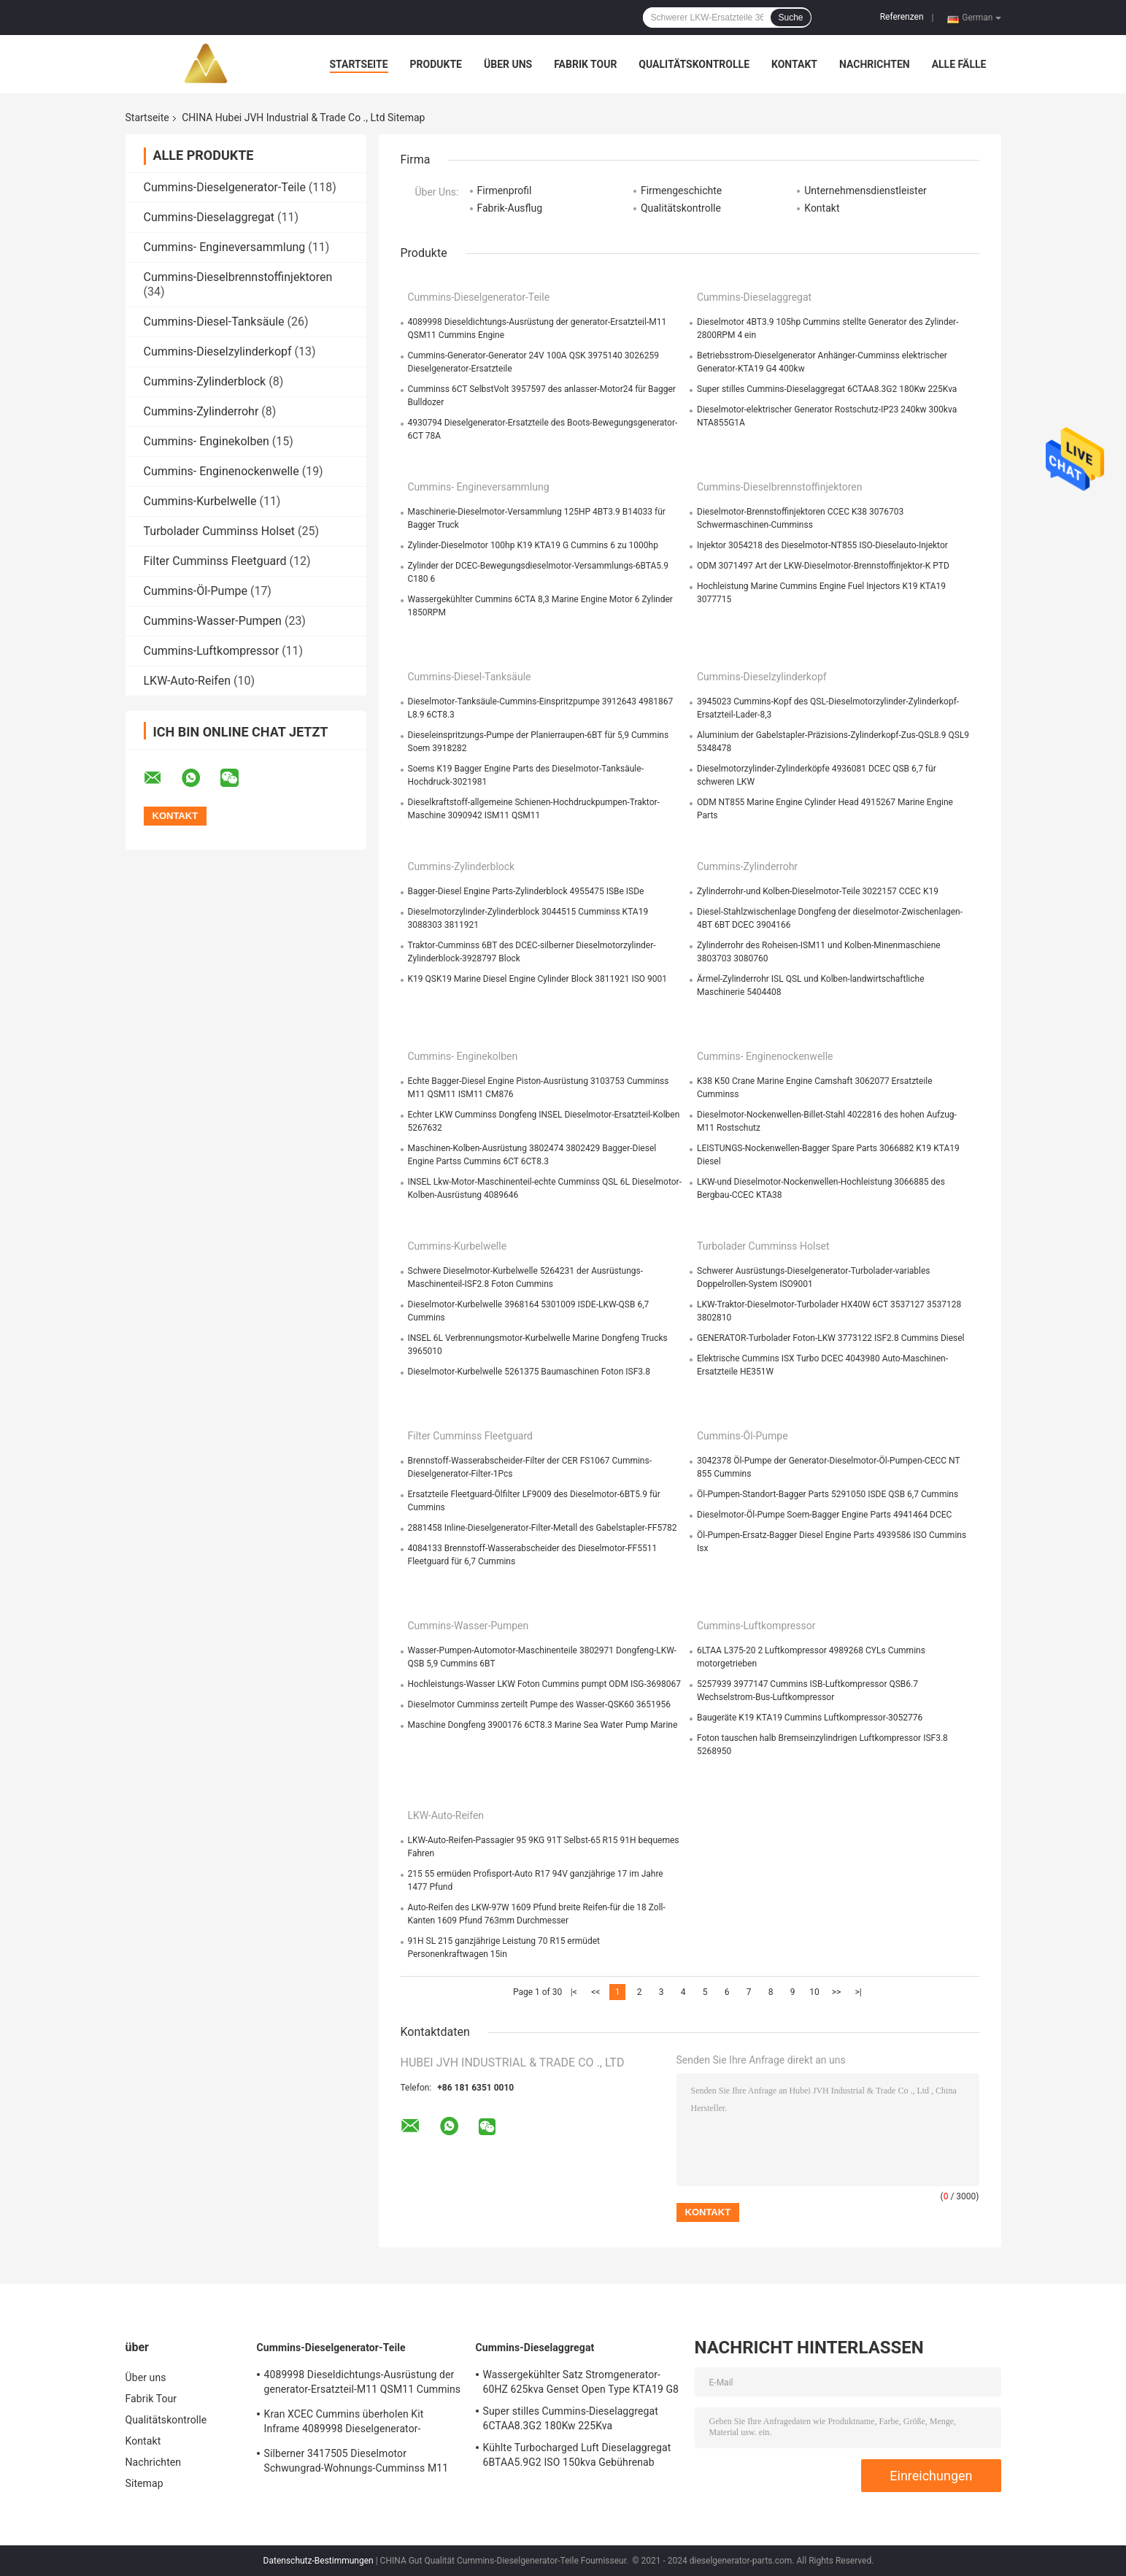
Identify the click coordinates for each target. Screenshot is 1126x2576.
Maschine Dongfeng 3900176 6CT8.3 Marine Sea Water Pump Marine (543, 1725)
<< (595, 1992)
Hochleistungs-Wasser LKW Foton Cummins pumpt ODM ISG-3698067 (544, 1684)
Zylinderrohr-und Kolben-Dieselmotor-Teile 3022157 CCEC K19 (817, 891)
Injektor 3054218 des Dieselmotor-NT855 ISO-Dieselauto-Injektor (822, 545)
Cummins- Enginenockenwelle (221, 471)
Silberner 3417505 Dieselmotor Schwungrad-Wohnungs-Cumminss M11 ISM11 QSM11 (356, 2463)
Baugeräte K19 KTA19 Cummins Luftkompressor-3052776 (809, 1717)
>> (836, 1992)
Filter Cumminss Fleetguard (215, 561)
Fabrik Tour (585, 64)
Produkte (436, 64)
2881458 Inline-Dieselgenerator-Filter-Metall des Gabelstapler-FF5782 (542, 1528)
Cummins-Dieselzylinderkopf (218, 351)
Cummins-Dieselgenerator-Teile (225, 187)
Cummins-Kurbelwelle (200, 501)
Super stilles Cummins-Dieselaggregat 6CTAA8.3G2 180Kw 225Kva (827, 389)
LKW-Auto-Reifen (187, 681)
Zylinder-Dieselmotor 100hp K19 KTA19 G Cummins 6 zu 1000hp (533, 545)
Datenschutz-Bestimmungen (318, 2561)
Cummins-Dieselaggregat (209, 217)
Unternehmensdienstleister (865, 190)
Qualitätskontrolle (694, 64)
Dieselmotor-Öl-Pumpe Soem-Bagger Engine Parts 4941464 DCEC (824, 1515)
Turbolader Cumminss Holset (220, 531)
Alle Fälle (959, 64)
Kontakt (794, 64)
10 (814, 1992)
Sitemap (144, 2483)
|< (574, 1992)
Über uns (508, 64)
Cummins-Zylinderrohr (201, 411)
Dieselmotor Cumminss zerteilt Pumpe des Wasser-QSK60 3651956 (539, 1704)
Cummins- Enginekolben (206, 441)
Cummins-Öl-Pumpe (195, 591)
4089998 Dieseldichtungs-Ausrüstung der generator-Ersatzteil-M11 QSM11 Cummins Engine (362, 2384)
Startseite (359, 64)
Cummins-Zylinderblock (205, 381)
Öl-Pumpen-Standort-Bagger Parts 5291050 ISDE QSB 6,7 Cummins (827, 1494)
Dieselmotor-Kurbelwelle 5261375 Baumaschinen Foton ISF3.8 (529, 1371)
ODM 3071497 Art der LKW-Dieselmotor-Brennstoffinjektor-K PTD (823, 566)
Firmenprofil (504, 190)
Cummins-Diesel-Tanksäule (214, 321)
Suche (790, 17)
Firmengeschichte (681, 190)
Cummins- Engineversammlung (225, 247)
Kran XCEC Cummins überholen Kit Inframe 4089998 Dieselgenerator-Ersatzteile (344, 2423)
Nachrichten (874, 64)
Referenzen (902, 17)
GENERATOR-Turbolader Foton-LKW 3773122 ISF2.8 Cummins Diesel (831, 1338)
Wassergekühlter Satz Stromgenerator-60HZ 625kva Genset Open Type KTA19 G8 (581, 2382)
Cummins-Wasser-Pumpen (213, 621)
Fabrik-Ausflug (510, 208)
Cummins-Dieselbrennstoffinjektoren (238, 277)
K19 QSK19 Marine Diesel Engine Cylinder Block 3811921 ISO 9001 (538, 979)
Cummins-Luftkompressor (211, 651)
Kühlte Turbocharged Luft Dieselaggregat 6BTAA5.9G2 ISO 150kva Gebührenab (577, 2455)
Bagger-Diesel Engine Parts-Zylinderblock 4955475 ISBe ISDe (526, 891)
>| (858, 1992)
